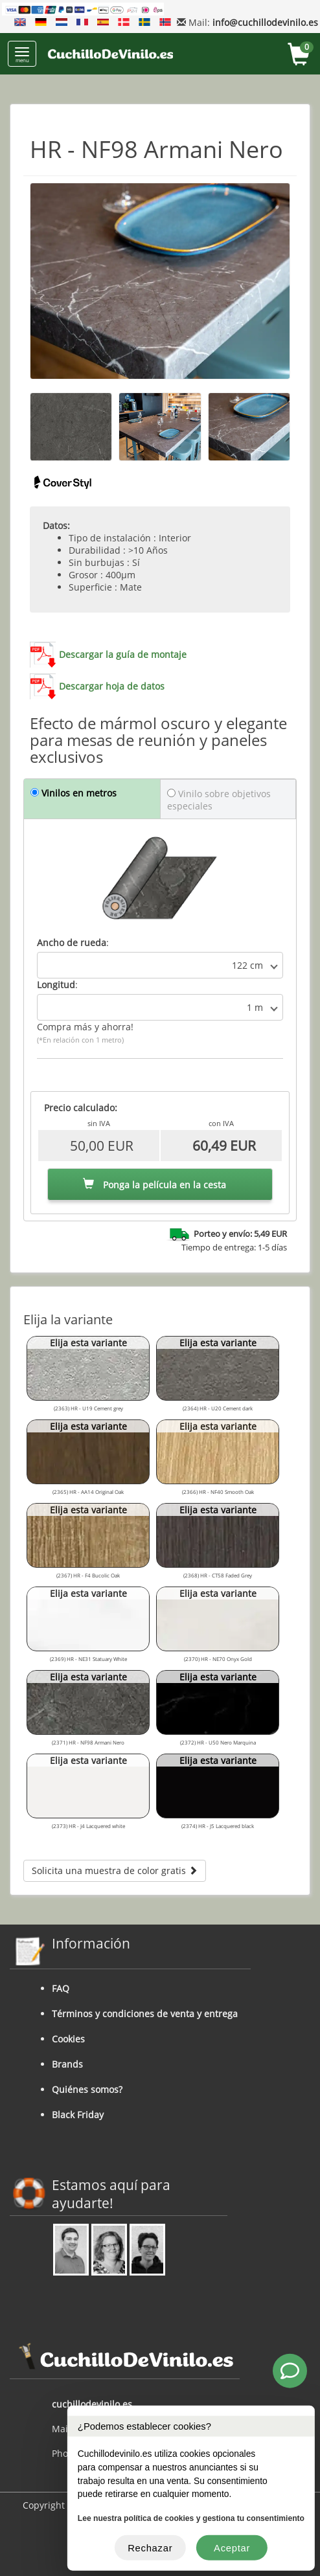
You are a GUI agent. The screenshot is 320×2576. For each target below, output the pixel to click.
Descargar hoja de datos (112, 686)
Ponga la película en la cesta (154, 1185)
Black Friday (78, 2114)
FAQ (60, 1988)
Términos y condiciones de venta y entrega (145, 2013)
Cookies (68, 2039)
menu (22, 55)
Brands (67, 2064)
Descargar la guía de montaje (123, 654)
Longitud (56, 984)
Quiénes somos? (87, 2089)
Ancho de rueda (71, 942)
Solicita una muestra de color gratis (115, 1870)
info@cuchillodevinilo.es (265, 22)
